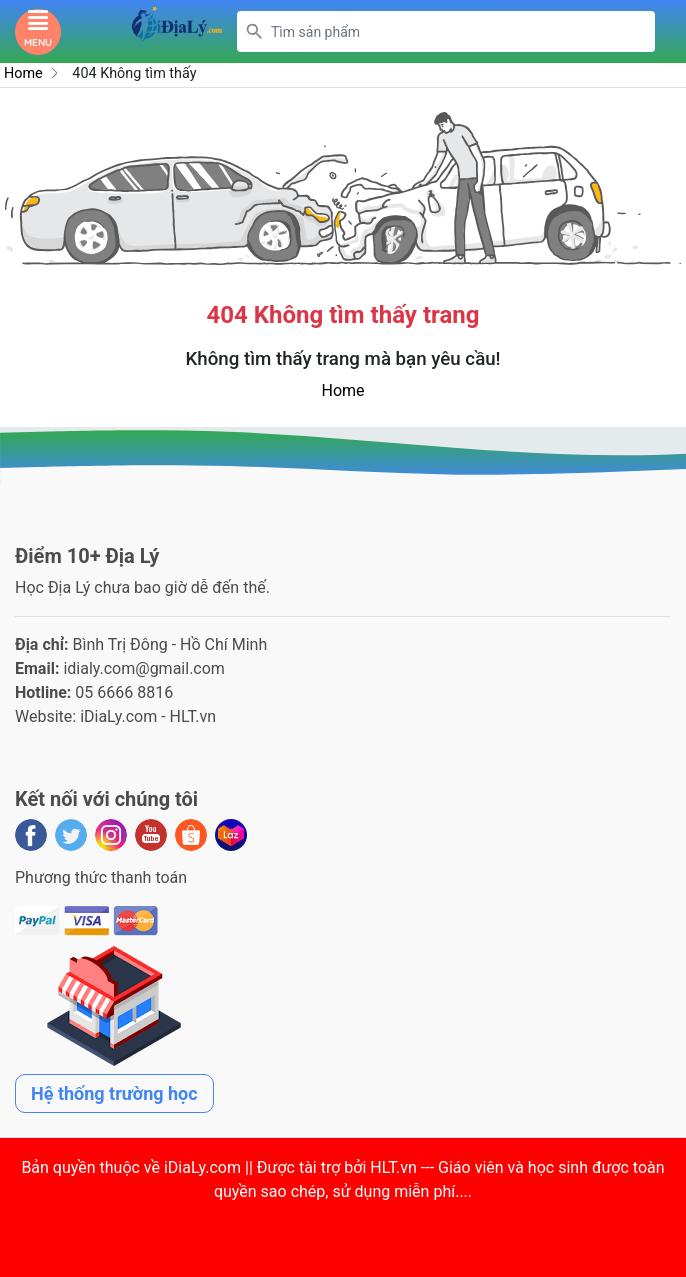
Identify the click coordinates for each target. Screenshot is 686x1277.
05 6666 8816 (124, 692)
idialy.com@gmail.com (144, 668)
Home (23, 73)
